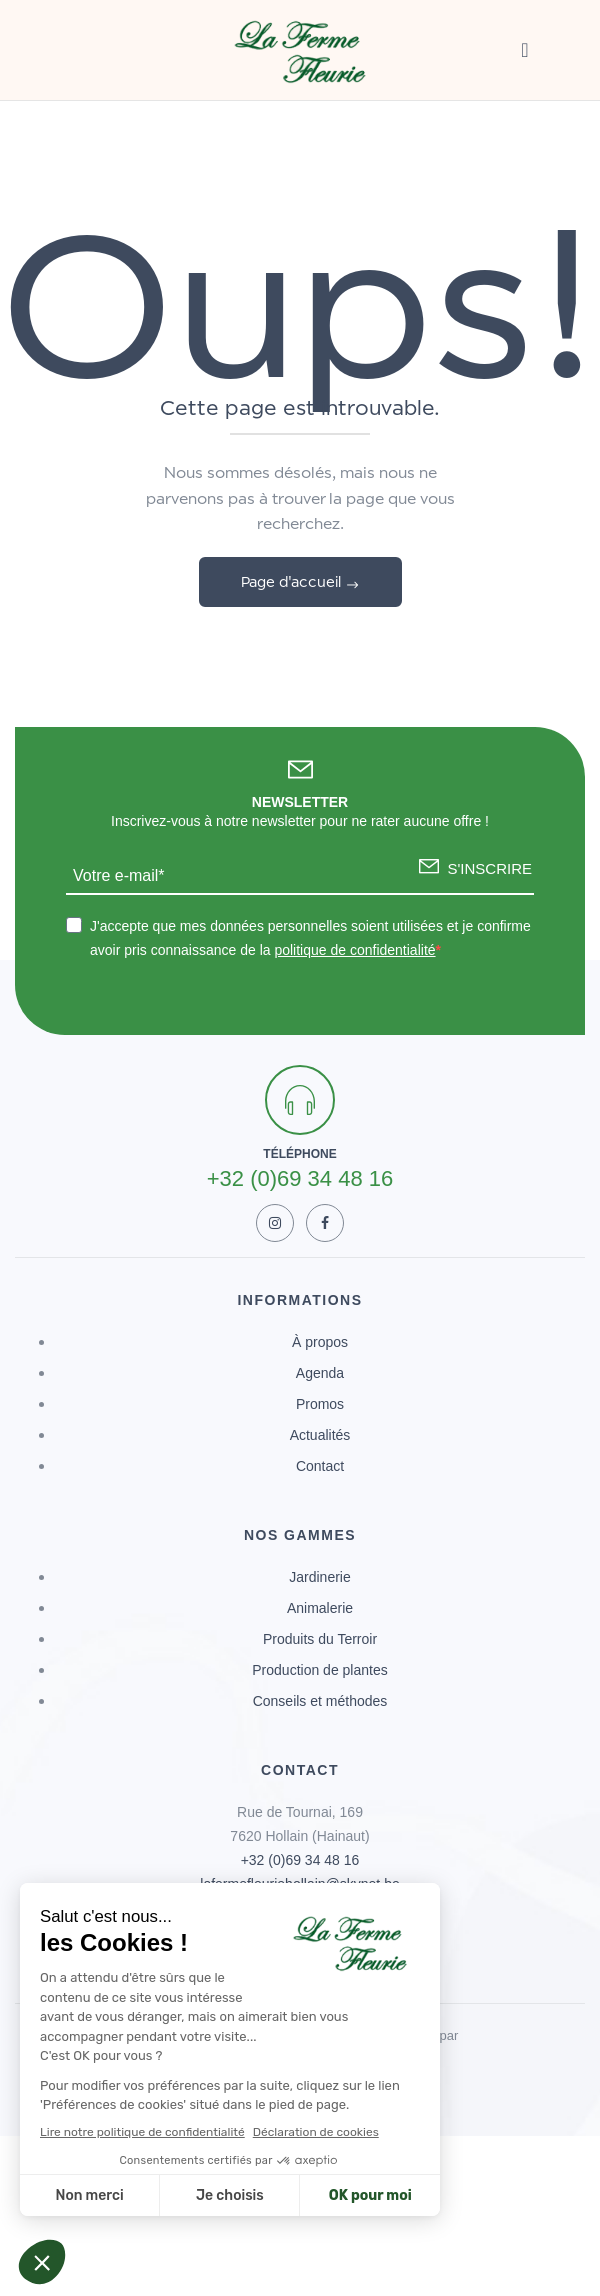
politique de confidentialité (354, 950)
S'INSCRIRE (489, 868)
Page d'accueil (293, 581)
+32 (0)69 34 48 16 (300, 1860)
